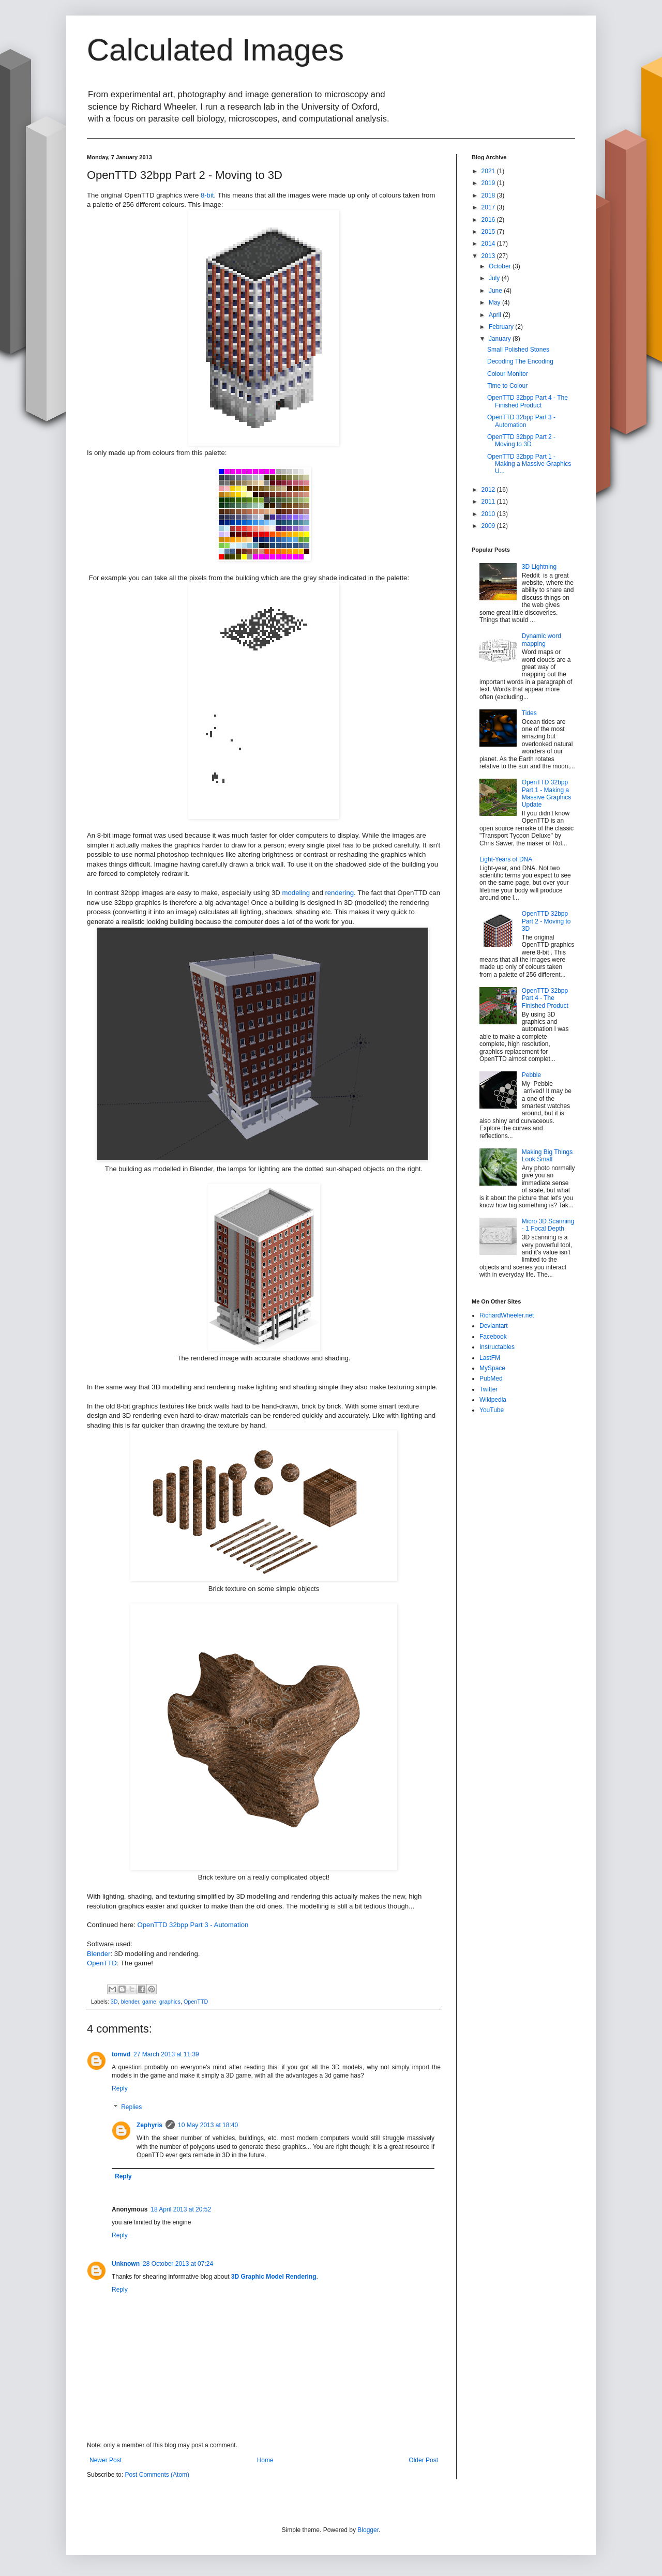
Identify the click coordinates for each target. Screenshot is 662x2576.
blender (130, 2001)
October (501, 266)
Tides (529, 713)
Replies (131, 2107)
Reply (120, 2088)
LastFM (489, 1357)
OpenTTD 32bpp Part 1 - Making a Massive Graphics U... (529, 464)
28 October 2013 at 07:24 (178, 2263)
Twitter (488, 1389)
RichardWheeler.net (506, 1315)
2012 (489, 489)
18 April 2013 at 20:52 (181, 2209)
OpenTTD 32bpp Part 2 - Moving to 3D (521, 440)
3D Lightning (539, 566)
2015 (489, 231)
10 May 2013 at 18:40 (208, 2125)
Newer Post (105, 2460)
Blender (98, 1954)
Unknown (126, 2263)
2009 (489, 525)
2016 (489, 219)
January (501, 338)
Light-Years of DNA (505, 859)
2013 (489, 256)
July (495, 278)
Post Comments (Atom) (157, 2474)
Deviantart (493, 1325)
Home (265, 2460)
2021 (489, 171)
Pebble (531, 1075)
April (496, 315)
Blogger (368, 2530)
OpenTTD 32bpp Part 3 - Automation (193, 1925)
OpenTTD (102, 1963)
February (502, 326)
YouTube (491, 1410)
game (149, 2001)
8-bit (207, 195)
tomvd (121, 2054)
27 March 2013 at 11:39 (166, 2054)
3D (114, 2001)
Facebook (493, 1336)
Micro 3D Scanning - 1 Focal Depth (548, 1225)
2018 (489, 195)
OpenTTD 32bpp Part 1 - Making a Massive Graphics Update (546, 793)
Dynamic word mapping (541, 639)
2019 (489, 183)
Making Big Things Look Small (547, 1155)
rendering (339, 893)
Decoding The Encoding (520, 361)
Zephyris (149, 2125)
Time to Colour (507, 385)
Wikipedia (492, 1399)
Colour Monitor (507, 373)
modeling (296, 893)
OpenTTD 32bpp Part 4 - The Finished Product (527, 401)
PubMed (491, 1378)
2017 (489, 207)
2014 (489, 243)
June (496, 290)
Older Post (423, 2460)
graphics (169, 2001)
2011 (489, 501)
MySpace (492, 1368)
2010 (489, 514)
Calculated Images (215, 50)
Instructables (497, 1347)
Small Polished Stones (518, 349)
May (495, 302)
